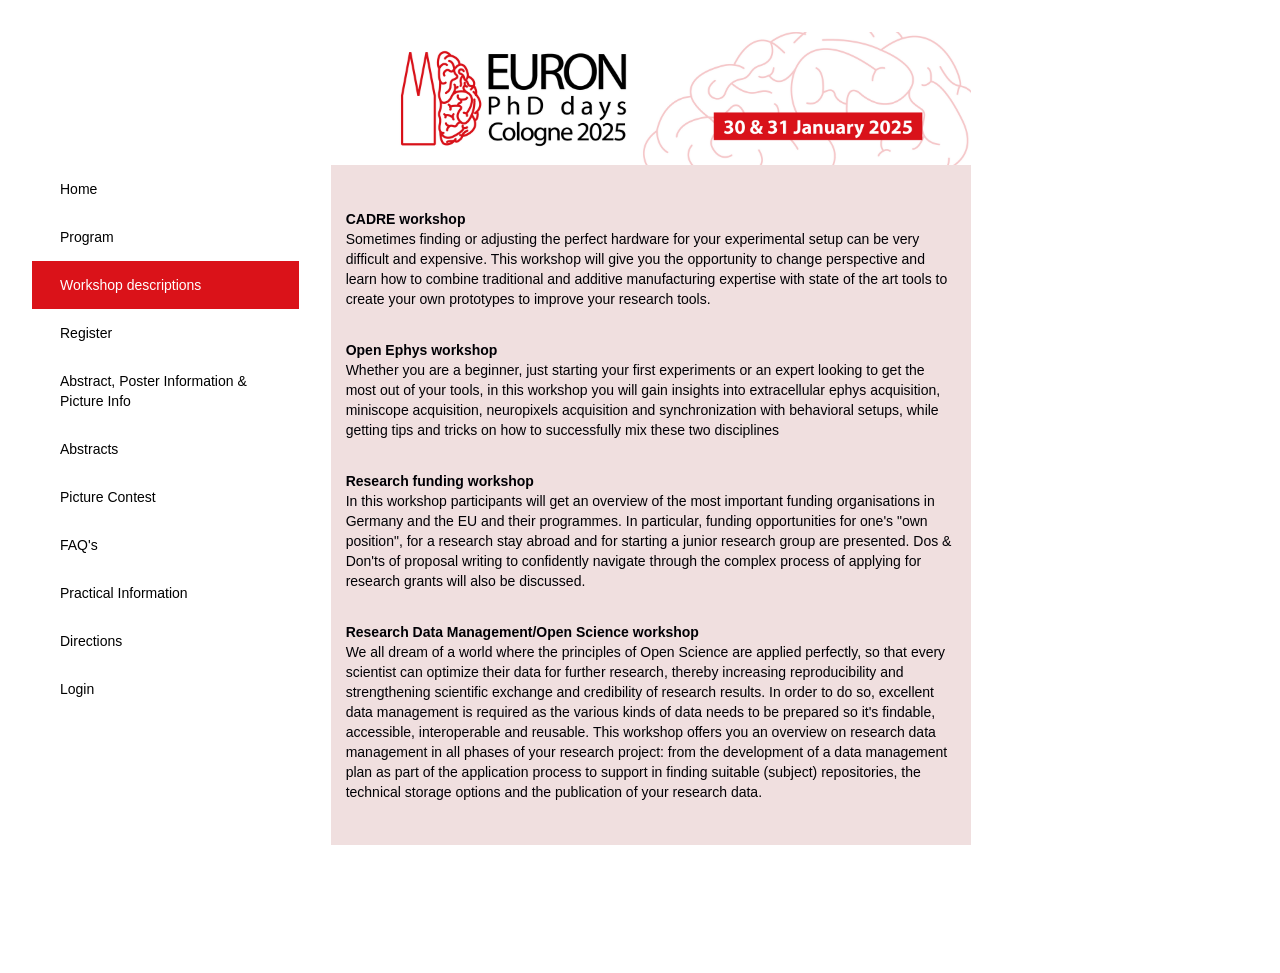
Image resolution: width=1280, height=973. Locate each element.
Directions (91, 641)
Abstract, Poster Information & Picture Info (153, 391)
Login (77, 689)
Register (86, 333)
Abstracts (89, 449)
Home (78, 189)
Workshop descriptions (130, 285)
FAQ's (79, 545)
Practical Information (124, 593)
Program (87, 237)
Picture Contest (108, 497)
